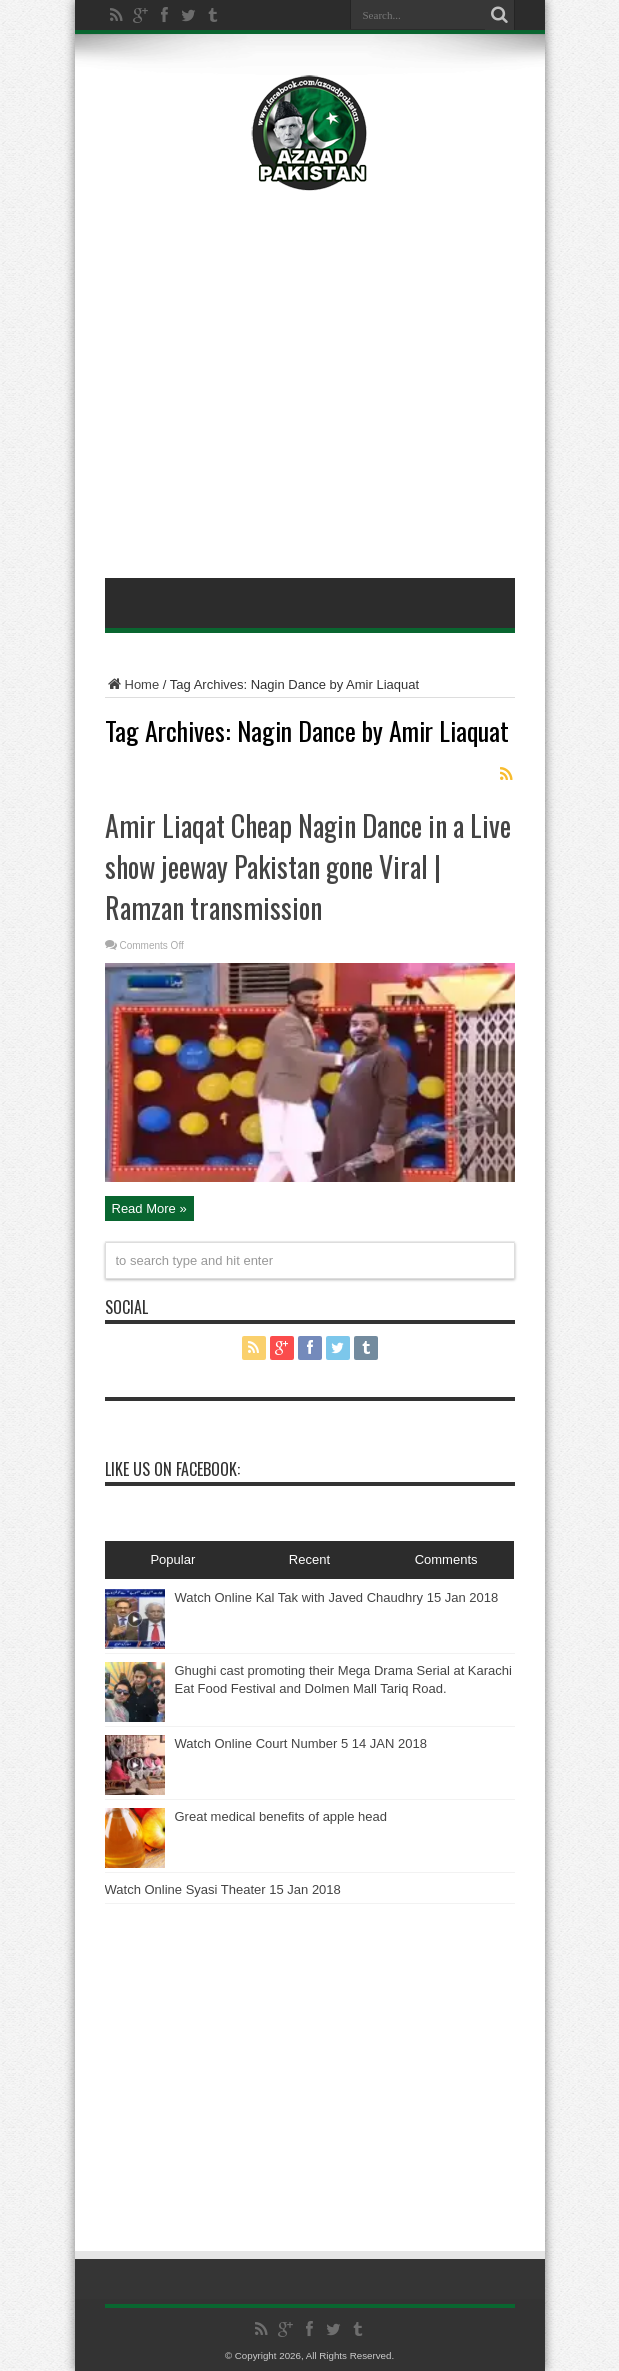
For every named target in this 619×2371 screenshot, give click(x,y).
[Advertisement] (310, 240)
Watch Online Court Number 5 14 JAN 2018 (301, 1743)
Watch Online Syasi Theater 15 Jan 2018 (223, 1889)
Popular (172, 1559)
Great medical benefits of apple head (281, 1816)
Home (132, 684)
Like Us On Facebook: (172, 1469)
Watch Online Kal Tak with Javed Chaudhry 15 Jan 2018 (337, 1597)
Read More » (149, 1208)
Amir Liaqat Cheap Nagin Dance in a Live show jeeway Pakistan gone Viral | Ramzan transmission (308, 866)
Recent (309, 1559)
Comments (446, 1559)
